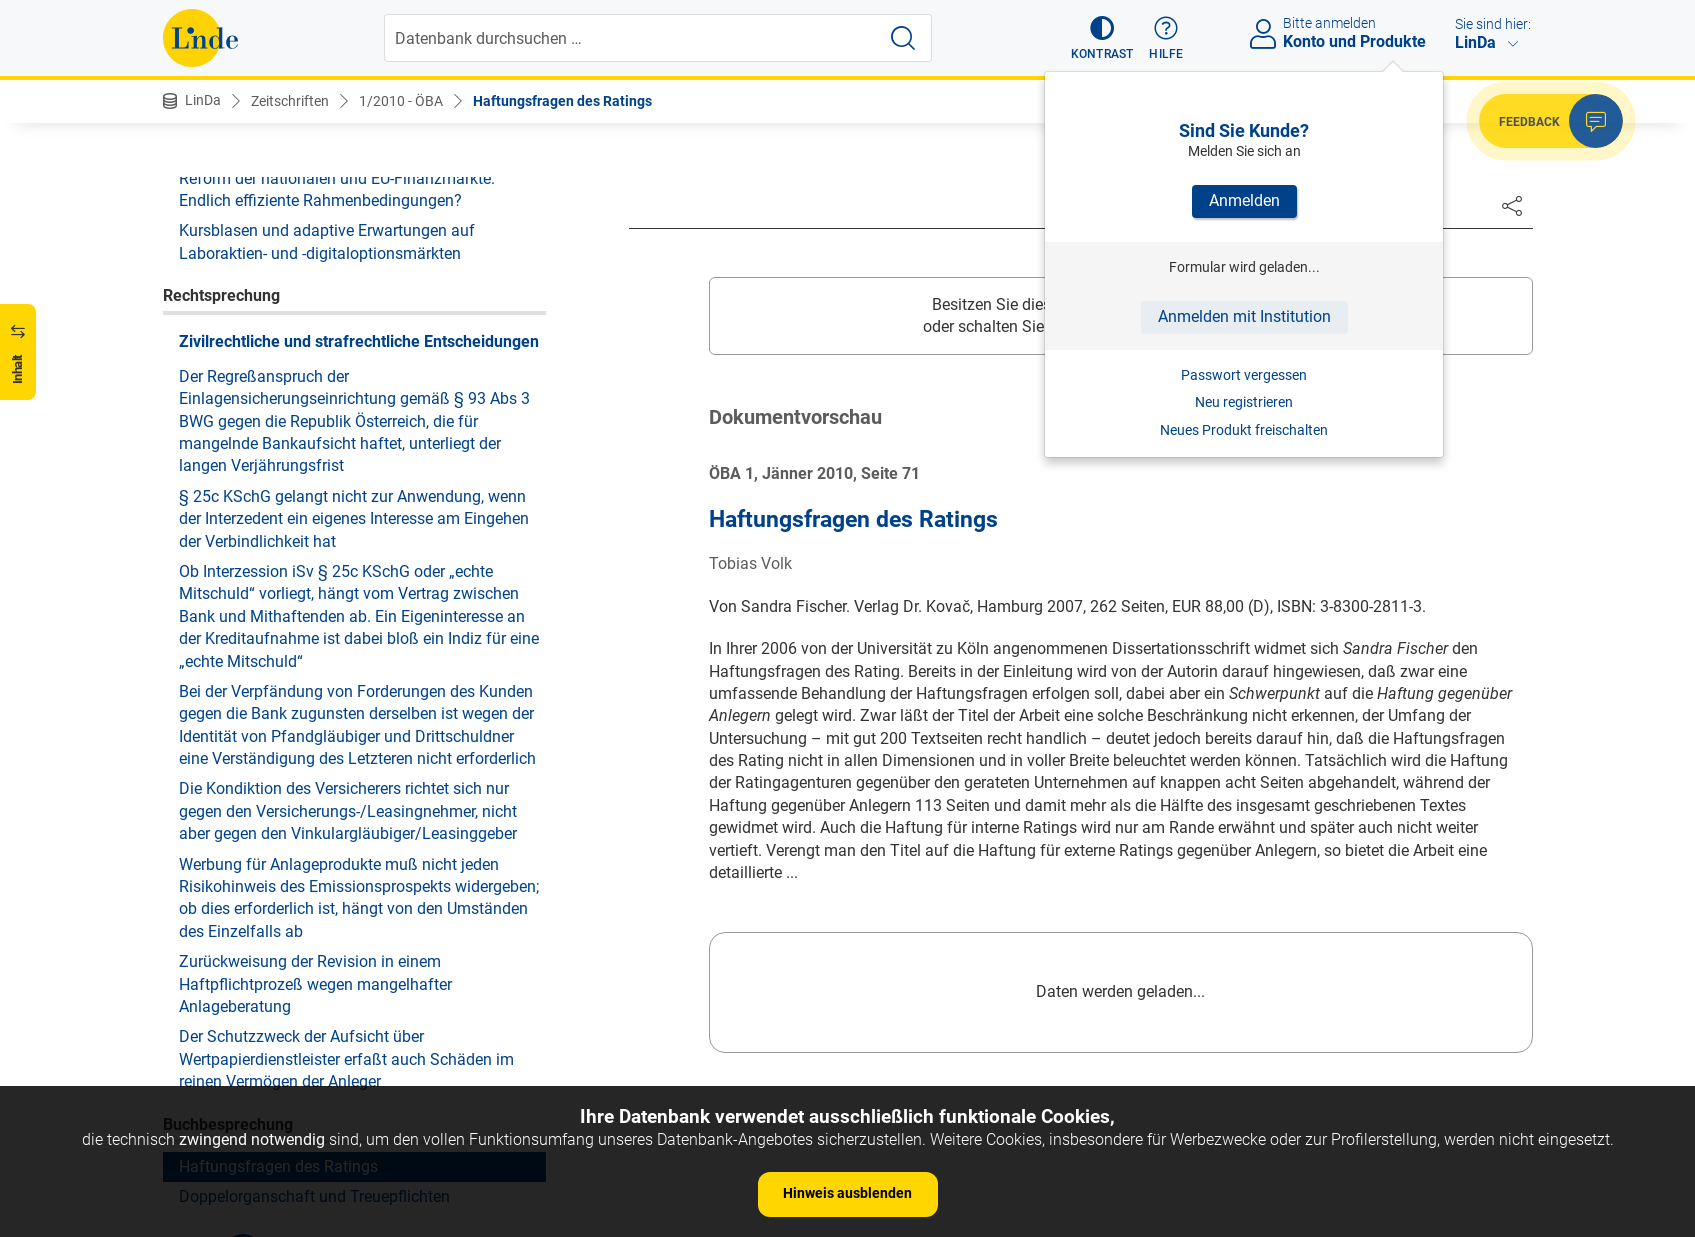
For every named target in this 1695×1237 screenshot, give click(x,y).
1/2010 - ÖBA (401, 101)
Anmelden (1244, 200)
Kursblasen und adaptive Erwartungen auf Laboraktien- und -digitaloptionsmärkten (327, 241)
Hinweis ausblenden (847, 1193)
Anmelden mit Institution (1244, 316)
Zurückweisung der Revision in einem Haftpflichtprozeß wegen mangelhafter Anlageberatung (315, 984)
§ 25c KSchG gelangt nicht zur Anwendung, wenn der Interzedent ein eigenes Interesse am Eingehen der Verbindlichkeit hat (354, 519)
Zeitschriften (290, 101)
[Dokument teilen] (1512, 205)
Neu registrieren (1244, 402)
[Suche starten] (903, 38)
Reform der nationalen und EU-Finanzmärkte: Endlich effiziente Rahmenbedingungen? (337, 189)
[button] (1102, 38)
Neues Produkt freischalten (1244, 430)
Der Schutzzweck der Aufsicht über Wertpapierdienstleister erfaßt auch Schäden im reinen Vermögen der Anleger (346, 1059)
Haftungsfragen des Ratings (562, 101)
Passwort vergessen (1244, 375)
